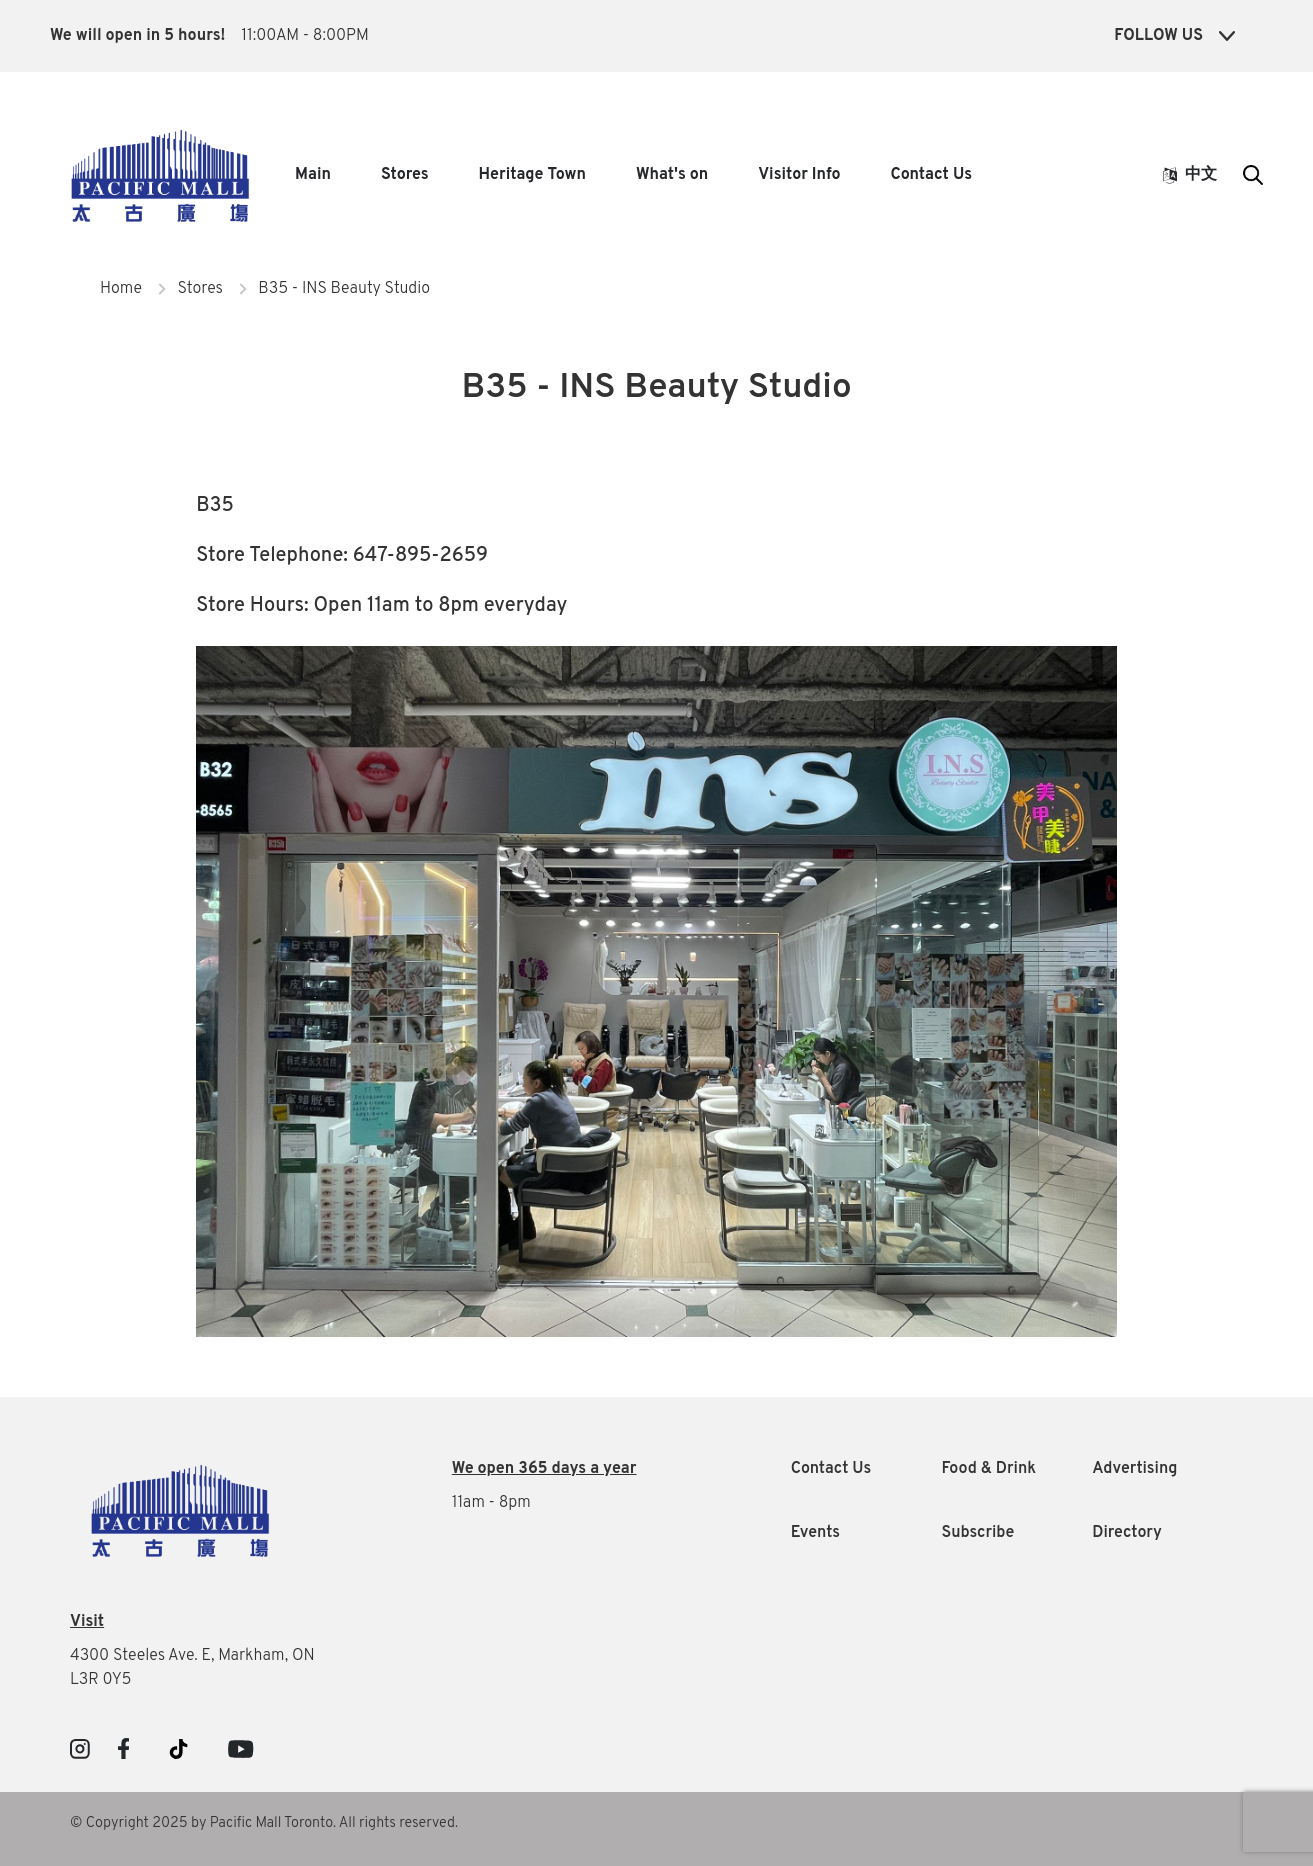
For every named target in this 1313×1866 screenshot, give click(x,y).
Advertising (1134, 1469)
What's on (672, 175)
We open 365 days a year (544, 1469)
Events (815, 1533)
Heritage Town (532, 175)
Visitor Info (799, 175)
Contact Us (931, 175)
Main (313, 175)
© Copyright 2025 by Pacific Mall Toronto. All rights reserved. (264, 1823)
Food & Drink (988, 1469)
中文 (1190, 175)
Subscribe (977, 1533)
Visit (87, 1622)
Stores (405, 175)
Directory (1127, 1533)
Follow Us (1174, 36)
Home (121, 289)
